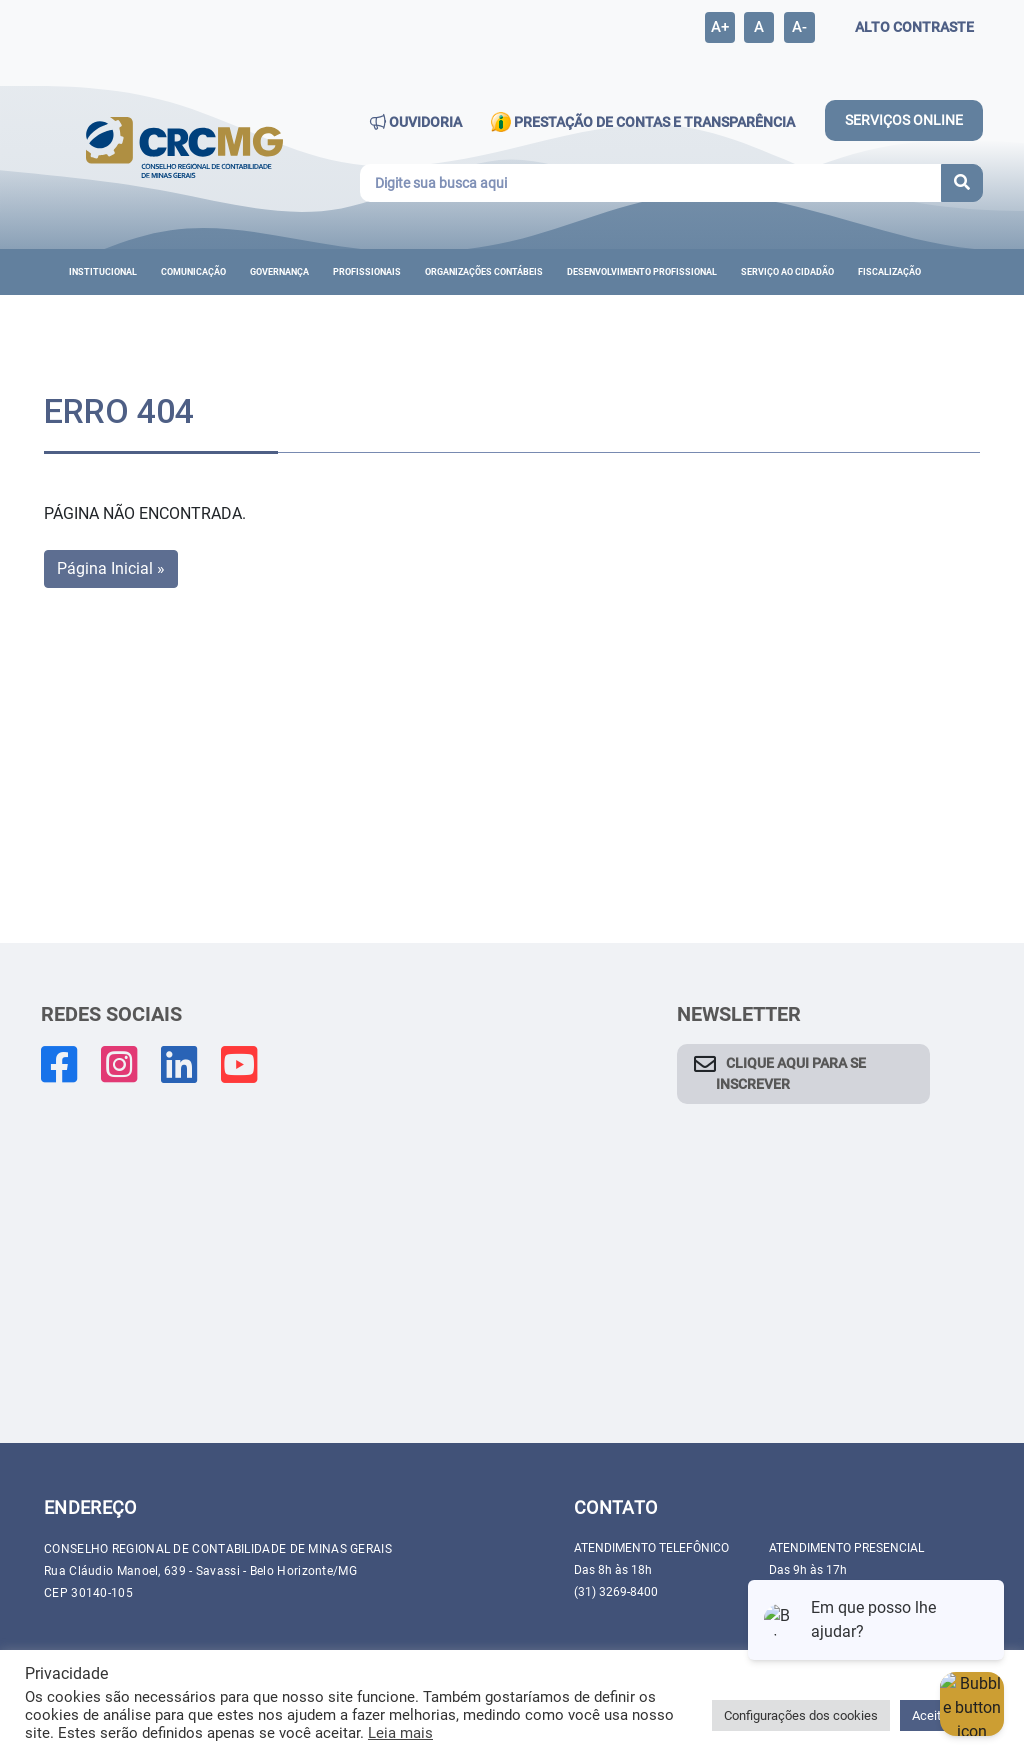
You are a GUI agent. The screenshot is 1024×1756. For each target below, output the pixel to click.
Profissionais (367, 272)
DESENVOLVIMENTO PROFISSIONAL (642, 272)
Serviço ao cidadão (787, 272)
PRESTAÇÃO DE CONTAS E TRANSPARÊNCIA (642, 122)
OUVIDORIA (415, 122)
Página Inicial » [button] (111, 568)
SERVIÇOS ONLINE (904, 120)
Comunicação (193, 272)
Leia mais (400, 1733)
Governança (279, 272)
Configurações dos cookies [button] (801, 1715)
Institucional (103, 272)
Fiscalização (889, 272)
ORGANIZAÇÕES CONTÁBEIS (484, 272)
